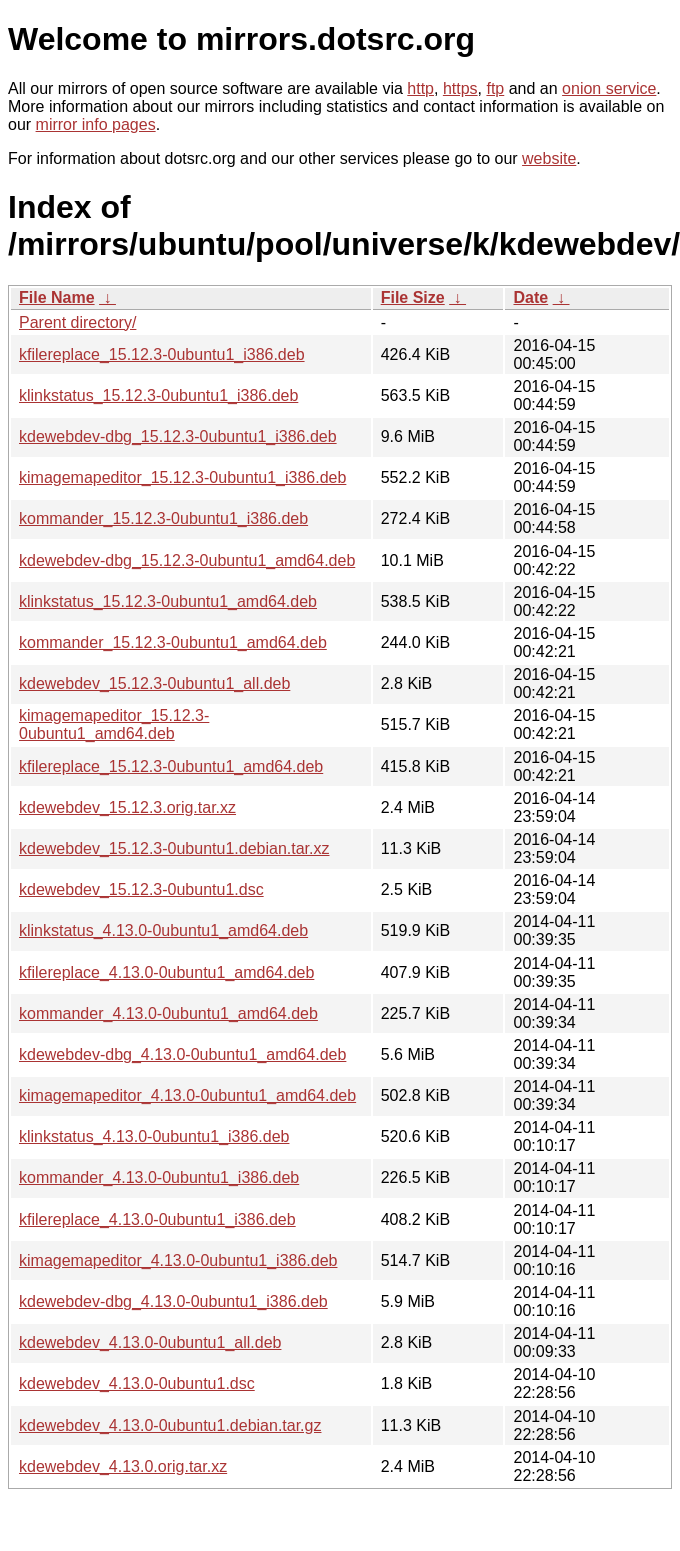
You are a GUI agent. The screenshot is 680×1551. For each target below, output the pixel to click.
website (549, 158)
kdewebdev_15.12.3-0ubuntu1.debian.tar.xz (174, 848)
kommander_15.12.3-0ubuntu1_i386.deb (163, 518)
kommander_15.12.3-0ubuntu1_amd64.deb (173, 642)
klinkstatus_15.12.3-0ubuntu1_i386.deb (158, 395)
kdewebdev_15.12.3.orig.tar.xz (127, 807)
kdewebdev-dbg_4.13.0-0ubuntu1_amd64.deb (182, 1054)
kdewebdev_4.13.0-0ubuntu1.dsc (137, 1383)
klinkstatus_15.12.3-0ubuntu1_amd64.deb (168, 601)
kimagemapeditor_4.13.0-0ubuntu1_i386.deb (178, 1260)
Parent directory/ (77, 322)
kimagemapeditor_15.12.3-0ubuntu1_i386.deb (182, 477)
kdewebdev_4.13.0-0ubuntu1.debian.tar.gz (170, 1425)
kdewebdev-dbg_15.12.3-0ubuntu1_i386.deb (178, 436)
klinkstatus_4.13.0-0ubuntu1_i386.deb (154, 1136)
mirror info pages (96, 124)
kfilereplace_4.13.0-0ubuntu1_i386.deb (157, 1219)
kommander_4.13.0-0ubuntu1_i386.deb (159, 1177)
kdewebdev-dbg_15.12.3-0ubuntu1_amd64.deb (187, 560)
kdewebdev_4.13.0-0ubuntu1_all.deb (150, 1342)
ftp (495, 88)
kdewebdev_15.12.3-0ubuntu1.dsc (141, 889)
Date (530, 297)
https (460, 88)
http (420, 88)
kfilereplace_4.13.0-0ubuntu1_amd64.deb (166, 972)
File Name (57, 297)
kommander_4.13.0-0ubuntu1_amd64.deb (168, 1013)
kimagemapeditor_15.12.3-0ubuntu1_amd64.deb (114, 724)
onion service (609, 88)
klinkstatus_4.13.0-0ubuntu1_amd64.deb (163, 930)
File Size (413, 297)
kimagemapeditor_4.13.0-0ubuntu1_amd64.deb (187, 1095)
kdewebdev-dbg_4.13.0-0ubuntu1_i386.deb (173, 1301)
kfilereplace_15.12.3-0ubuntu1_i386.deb (162, 354)
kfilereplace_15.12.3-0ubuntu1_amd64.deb (171, 766)
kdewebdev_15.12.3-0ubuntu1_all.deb (154, 683)
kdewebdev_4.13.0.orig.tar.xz (123, 1466)
